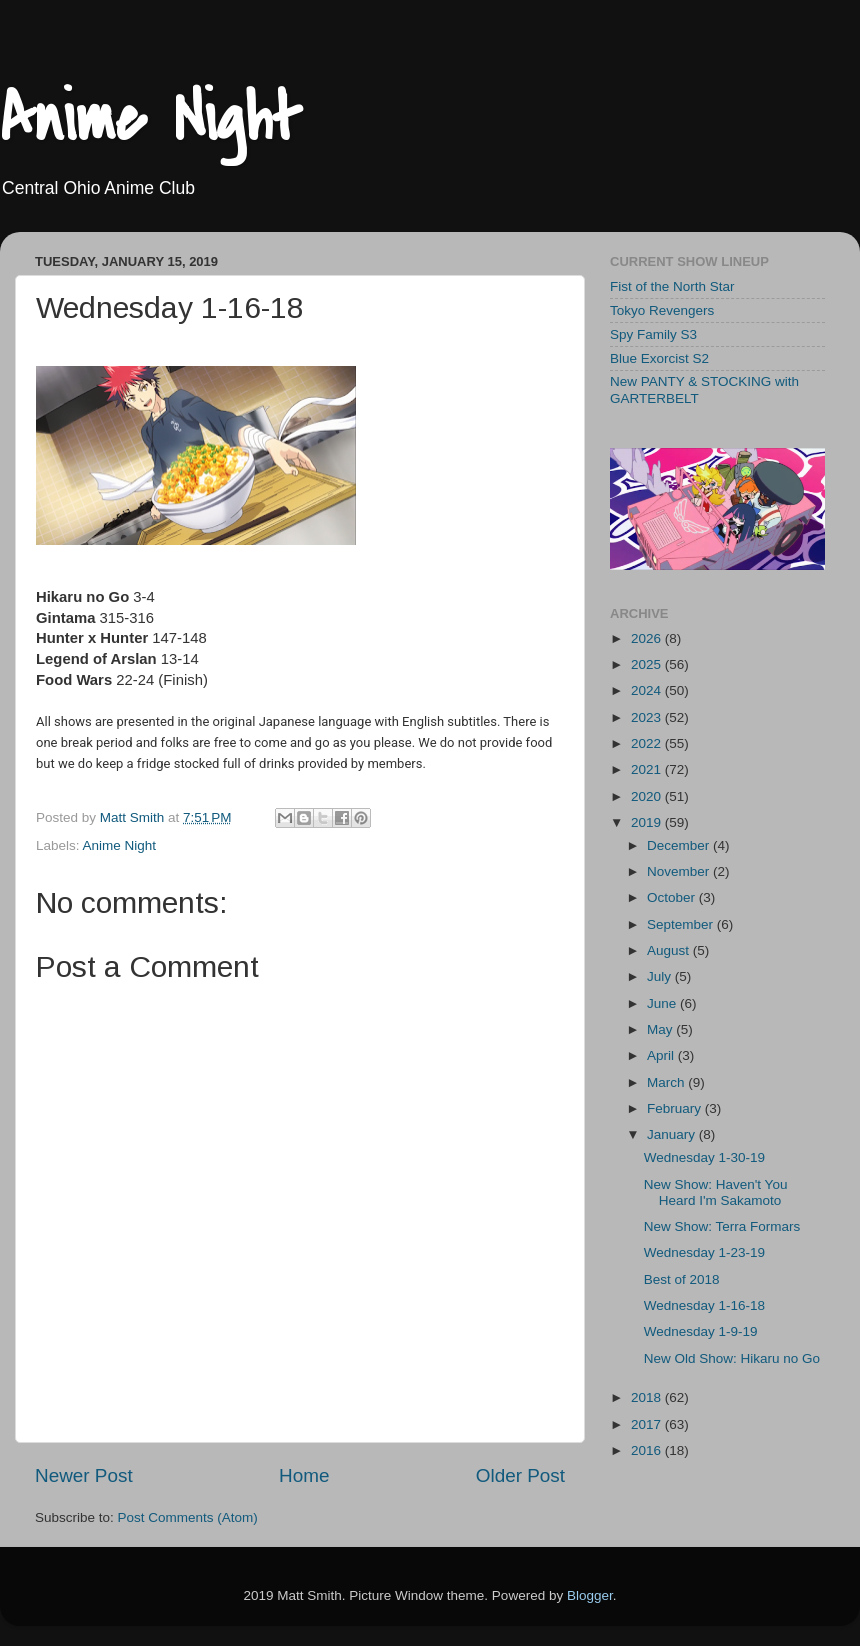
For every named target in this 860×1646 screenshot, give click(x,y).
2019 (648, 822)
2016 (648, 1450)
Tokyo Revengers (662, 310)
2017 (648, 1424)
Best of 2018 (682, 1279)
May (661, 1029)
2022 (648, 743)
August (670, 950)
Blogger (590, 1595)
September (682, 924)
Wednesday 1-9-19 (701, 1331)
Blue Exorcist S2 (659, 358)
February (676, 1108)
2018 (648, 1397)
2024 (648, 690)
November (680, 871)
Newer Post (84, 1475)
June (663, 1003)
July (661, 976)
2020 (648, 796)
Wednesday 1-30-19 (704, 1157)
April (662, 1055)
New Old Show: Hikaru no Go (732, 1358)
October (673, 897)
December (680, 845)
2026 (648, 638)
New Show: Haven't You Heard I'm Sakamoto (716, 1192)
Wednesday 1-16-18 (704, 1305)
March (667, 1082)
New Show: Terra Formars (722, 1226)
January (673, 1134)
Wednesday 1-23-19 (704, 1252)
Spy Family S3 (653, 334)
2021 (648, 769)
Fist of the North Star (672, 286)
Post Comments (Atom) (188, 1517)
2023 (648, 717)
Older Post (520, 1475)
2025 (648, 664)
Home (304, 1475)
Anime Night (150, 119)
